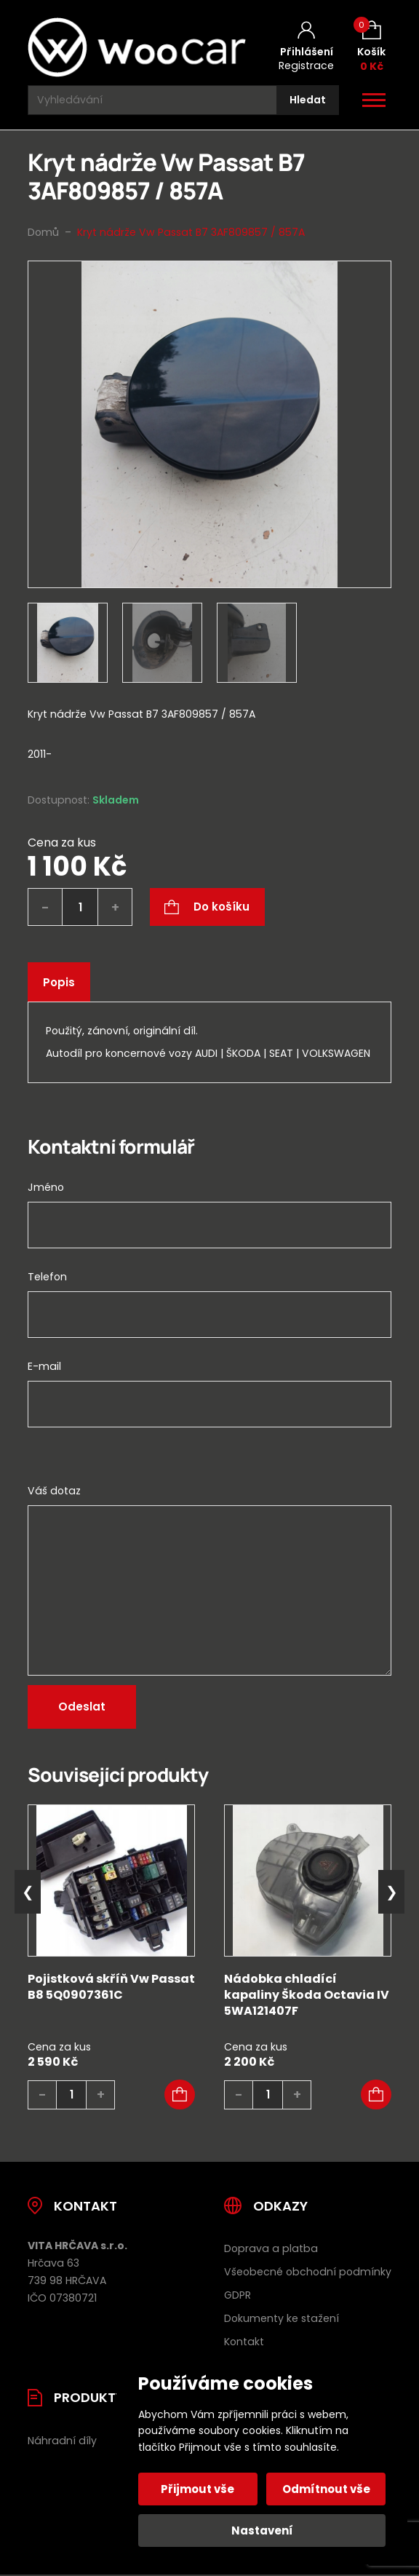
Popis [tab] (59, 982)
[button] (179, 2095)
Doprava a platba (271, 2248)
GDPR (237, 2295)
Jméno (46, 1187)
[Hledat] (307, 100)
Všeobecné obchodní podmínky (307, 2271)
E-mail (44, 1366)
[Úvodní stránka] (137, 47)
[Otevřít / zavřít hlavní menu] (373, 100)
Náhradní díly (62, 2440)
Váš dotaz (54, 1490)
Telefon (47, 1276)
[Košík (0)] (371, 47)
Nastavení (262, 2530)
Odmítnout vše (326, 2489)
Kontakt (244, 2341)
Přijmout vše (199, 2489)
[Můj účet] (306, 47)
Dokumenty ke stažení (281, 2318)
